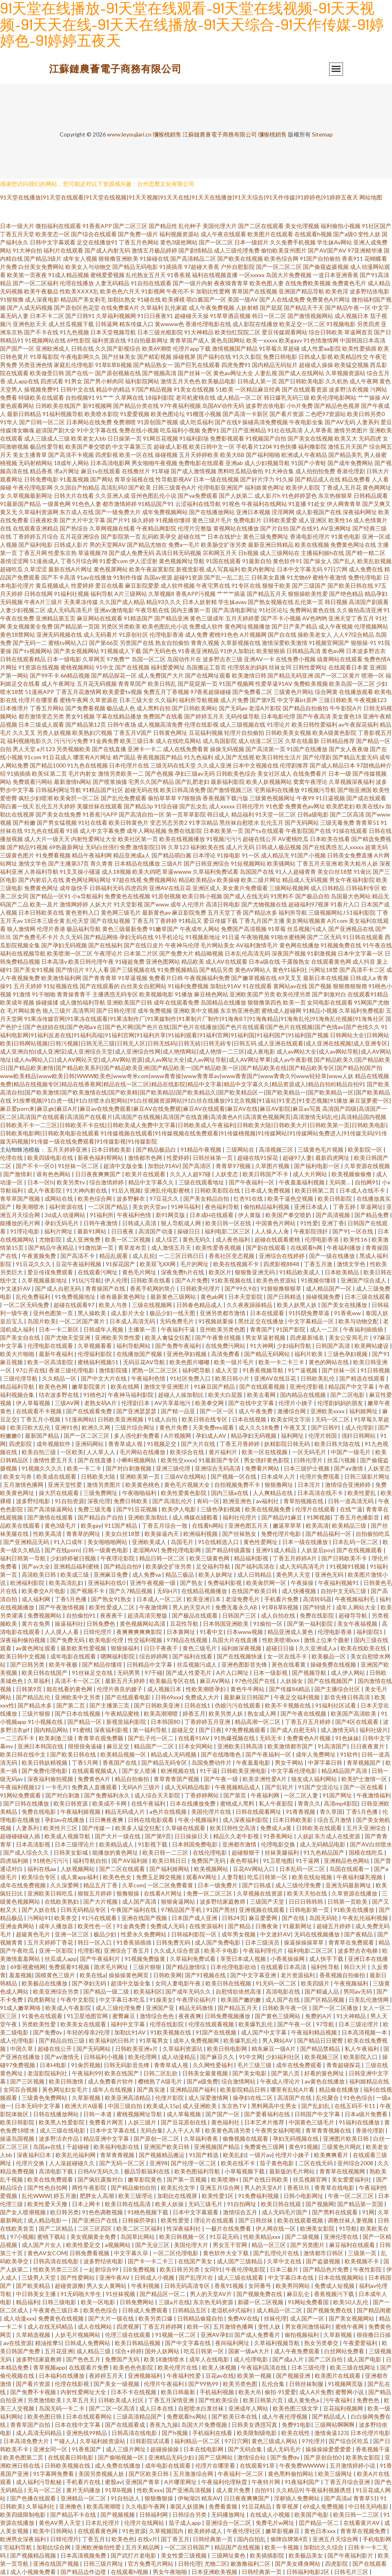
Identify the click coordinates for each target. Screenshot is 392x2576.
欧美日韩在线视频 (228, 1983)
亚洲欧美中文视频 (196, 1010)
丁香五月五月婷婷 (308, 1721)
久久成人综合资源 (177, 1950)
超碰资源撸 (69, 2285)
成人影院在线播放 (255, 323)
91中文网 (251, 2056)
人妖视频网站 (78, 1868)
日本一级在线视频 (216, 479)
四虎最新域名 (307, 1337)
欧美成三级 (75, 1574)
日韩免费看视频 (90, 2252)
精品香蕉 (41, 471)
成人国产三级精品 (240, 2261)
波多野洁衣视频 (349, 389)
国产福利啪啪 (263, 454)
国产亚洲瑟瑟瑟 (137, 1411)
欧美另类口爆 (156, 2318)
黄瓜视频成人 (53, 585)
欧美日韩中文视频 (23, 1656)
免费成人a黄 (276, 1827)
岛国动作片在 (184, 659)
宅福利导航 (18, 2547)
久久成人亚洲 (214, 765)
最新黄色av (156, 912)
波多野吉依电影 (265, 405)
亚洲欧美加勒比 (148, 1517)
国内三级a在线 (230, 1492)
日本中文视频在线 (255, 765)
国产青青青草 (99, 977)
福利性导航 (326, 1966)
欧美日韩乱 (162, 683)
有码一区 (208, 1500)
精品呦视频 (209, 953)
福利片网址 (59, 1231)
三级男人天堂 (39, 2277)
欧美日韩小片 (233, 1378)
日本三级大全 (136, 699)
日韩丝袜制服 (307, 2383)
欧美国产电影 (312, 2514)
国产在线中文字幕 (251, 1402)
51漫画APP (39, 691)
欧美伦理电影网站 (333, 397)
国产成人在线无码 (246, 896)
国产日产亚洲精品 (243, 430)
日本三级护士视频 (307, 1468)
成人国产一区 (307, 2318)
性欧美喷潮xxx (281, 1639)
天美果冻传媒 (81, 601)
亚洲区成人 (206, 887)
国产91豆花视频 (137, 1509)
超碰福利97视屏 (308, 904)
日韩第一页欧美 (348, 1901)
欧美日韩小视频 (202, 896)
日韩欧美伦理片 (200, 1288)
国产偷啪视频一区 (121, 2457)
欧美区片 (220, 1272)
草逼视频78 (92, 552)
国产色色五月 (84, 2359)
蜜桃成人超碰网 (281, 1010)
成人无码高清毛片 (70, 610)
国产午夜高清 (313, 716)
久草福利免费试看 (215, 871)
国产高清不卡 (78, 1255)
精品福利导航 (18, 1386)
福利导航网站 (134, 1345)
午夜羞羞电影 (254, 1762)
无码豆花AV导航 (144, 1361)
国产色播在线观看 (33, 2498)
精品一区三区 (269, 2244)
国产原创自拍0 (323, 2457)
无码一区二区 (333, 1419)
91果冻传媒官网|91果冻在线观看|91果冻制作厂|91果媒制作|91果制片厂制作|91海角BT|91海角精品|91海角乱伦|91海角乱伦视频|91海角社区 (204, 1018)
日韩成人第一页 (257, 381)
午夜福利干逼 (178, 1329)
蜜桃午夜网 (74, 699)
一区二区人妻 (301, 1795)
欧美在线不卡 (238, 2163)
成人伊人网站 (348, 1672)
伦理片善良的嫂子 (120, 1688)
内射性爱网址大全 (94, 838)
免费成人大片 (202, 1697)
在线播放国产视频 (139, 1353)
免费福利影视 (225, 1582)
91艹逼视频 (303, 1370)
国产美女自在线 (20, 1337)
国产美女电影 (250, 2073)
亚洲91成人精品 (277, 1549)
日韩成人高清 (140, 1223)
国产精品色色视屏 (337, 405)
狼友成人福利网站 (314, 1778)
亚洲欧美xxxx (328, 1411)
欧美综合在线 (187, 1451)
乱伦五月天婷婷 (56, 806)
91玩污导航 (86, 1280)
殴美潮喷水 (31, 1206)
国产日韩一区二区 (42, 422)
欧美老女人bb (88, 438)
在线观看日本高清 (284, 1966)
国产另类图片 (308, 2244)
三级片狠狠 (36, 1713)
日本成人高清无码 (132, 1321)
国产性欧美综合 (219, 2400)
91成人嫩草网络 (21, 2007)
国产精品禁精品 (320, 2048)
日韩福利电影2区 (308, 2571)
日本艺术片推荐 (264, 2122)
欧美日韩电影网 (227, 2048)
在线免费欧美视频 (308, 283)
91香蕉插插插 (134, 1942)
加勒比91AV (225, 986)
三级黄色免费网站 (45, 2097)
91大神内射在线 (87, 1190)
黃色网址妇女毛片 (65, 2089)
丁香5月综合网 (79, 560)
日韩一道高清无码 (351, 1500)
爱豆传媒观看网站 (284, 332)
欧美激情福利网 (61, 977)
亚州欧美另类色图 (223, 1329)
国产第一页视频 (187, 2179)
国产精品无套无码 (355, 757)
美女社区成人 (274, 773)
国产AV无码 (340, 422)
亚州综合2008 (355, 2163)
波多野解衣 (131, 1198)
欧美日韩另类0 (366, 413)
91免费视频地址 (76, 1296)
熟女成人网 (262, 1713)
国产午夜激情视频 (62, 1607)
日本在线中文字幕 (78, 2424)
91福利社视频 (71, 593)
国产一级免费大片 (118, 511)
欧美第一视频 (255, 2375)
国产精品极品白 (156, 1149)
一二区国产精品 (108, 1206)
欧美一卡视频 (282, 2547)
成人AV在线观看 (226, 961)
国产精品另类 (216, 969)
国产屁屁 (271, 307)
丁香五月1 (95, 2539)
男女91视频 (80, 716)
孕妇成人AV (211, 1435)
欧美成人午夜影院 (68, 2007)
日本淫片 (310, 1484)
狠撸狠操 (128, 1893)
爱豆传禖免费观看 (50, 1272)
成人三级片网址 (126, 2449)
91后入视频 (126, 1190)
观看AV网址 (202, 1876)
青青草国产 (132, 683)
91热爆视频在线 (235, 1737)
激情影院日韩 (149, 847)
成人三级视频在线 (242, 724)
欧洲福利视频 (201, 1533)
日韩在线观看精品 (23, 659)
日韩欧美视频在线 (68, 2465)
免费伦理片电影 (281, 1533)
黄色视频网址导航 (182, 560)
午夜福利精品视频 (314, 2032)
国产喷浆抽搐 (110, 781)
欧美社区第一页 (138, 838)
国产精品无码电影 (135, 266)
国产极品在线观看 (195, 1615)
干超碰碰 (78, 2146)
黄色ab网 (212, 1296)
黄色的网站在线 (329, 1361)
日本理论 (204, 855)
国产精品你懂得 (102, 1664)
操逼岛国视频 (18, 2138)
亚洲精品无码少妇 (171, 2457)
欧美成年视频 (17, 1002)
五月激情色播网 (24, 1484)
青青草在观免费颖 (101, 1737)
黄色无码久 (197, 1239)
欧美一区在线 (136, 454)
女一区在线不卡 (287, 1656)
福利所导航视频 (199, 699)
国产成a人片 (288, 2359)
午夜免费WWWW (302, 2465)
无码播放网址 (229, 2514)
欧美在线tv (370, 806)
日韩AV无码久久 (99, 2171)
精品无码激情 (196, 2007)
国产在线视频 (132, 667)
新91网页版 (171, 1214)
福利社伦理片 (240, 1517)
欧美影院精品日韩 (243, 2089)
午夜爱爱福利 (361, 2342)
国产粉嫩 (24, 822)
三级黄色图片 (17, 855)
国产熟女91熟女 (112, 1599)
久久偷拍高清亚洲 (359, 610)
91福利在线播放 (360, 2122)
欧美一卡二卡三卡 (281, 1361)
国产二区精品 (56, 2228)
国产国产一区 (17, 348)
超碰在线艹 (192, 536)
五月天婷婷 (27, 986)
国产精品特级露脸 (228, 1549)
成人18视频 (116, 871)
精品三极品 (180, 1574)
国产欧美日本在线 (235, 2416)
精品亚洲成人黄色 (290, 1631)
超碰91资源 (188, 577)
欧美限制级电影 (257, 2432)
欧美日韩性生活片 (278, 757)
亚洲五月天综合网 (335, 2539)
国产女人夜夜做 (349, 748)
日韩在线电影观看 (151, 1819)
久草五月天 (80, 2400)
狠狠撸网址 (279, 1484)
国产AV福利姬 (130, 1860)
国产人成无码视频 (30, 307)
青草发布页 (133, 1247)
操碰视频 (166, 454)
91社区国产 (376, 225)
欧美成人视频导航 (68, 1836)
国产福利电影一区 (317, 1165)
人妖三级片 (143, 2122)
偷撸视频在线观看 (246, 2138)
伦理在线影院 (167, 2024)
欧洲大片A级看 (85, 2105)
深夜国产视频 (289, 953)
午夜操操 (303, 1582)
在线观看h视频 (313, 234)
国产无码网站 (302, 822)
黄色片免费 (174, 1427)
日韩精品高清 (303, 650)
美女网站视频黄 (306, 920)
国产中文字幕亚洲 (253, 1975)
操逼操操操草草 (304, 1942)
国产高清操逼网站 (50, 1509)
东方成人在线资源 (337, 1836)
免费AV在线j (244, 2318)
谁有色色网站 (54, 1174)
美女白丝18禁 (334, 871)
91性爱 (309, 1223)
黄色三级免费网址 (266, 536)
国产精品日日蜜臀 (320, 2040)
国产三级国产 (309, 585)
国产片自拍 (274, 528)
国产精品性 (163, 225)
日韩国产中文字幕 (317, 2113)
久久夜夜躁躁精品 (250, 1304)
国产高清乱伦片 (173, 1500)
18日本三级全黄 (44, 920)
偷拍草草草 (162, 798)
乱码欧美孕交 (159, 536)
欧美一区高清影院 (50, 1361)
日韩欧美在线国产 (58, 405)
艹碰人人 (64, 2440)
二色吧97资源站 (325, 413)
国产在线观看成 (125, 2424)
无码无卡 (271, 1737)
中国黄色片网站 (276, 1223)
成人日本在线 (157, 2408)
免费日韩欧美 (131, 1500)
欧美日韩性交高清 (233, 1827)
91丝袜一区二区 (79, 1165)
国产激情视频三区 (230, 789)
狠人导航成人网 (181, 1223)
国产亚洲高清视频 (189, 2489)
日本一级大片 (17, 225)
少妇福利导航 (294, 1345)
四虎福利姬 (15, 1860)
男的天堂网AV (107, 544)
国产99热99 (204, 2383)
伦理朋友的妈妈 (247, 667)
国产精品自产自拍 (101, 1517)
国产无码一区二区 (122, 2163)
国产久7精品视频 (131, 1590)
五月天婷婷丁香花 (50, 1942)
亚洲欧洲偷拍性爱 (98, 2547)
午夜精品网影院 (156, 528)
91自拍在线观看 (151, 283)
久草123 (178, 847)
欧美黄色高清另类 (228, 2130)
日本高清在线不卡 (320, 1492)
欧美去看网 (262, 1394)
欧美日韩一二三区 (166, 1852)
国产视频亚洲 (294, 2375)
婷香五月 (194, 1713)
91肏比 (363, 871)
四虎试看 (51, 381)
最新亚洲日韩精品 (271, 544)
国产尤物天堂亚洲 (68, 1337)
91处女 (316, 503)
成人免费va (147, 1574)
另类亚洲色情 (35, 364)
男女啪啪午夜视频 (154, 462)
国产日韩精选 (285, 1296)
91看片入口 (345, 904)
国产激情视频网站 (310, 315)
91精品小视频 (320, 1010)
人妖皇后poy (317, 1549)
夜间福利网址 (233, 2342)
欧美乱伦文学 (178, 2187)
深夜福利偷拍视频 (23, 1639)
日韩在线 (82, 348)
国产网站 (101, 479)
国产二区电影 (348, 1394)
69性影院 (79, 340)
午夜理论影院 (118, 1558)
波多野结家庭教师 (223, 1901)
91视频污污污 (223, 838)
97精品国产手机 (182, 1909)
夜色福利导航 (223, 1206)
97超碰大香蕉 (201, 266)
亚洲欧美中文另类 (78, 1697)
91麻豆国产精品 (215, 1386)
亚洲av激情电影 (114, 610)
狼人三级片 (56, 1010)
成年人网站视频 (147, 830)
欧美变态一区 (53, 234)
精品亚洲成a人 (131, 855)
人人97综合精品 (353, 634)
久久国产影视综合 (118, 348)
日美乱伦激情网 (369, 1999)
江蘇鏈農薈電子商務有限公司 (115, 68)
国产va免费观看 (198, 495)
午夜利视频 (146, 2285)
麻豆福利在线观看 (352, 2244)
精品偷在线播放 (339, 2089)
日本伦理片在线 (129, 765)
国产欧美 (139, 487)
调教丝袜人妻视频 (350, 2220)
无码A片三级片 (141, 1787)
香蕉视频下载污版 (225, 798)
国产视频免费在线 (259, 2293)
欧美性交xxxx (178, 1460)
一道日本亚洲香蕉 (336, 274)
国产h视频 (175, 2432)
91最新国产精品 (20, 503)
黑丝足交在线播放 (261, 1321)
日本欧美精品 (342, 1272)
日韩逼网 (106, 323)
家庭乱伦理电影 (74, 364)
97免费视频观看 (246, 1729)
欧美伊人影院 (303, 487)
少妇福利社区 (283, 2056)
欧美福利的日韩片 (112, 2040)
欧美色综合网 (281, 258)
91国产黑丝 (221, 1909)
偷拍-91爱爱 (280, 2391)
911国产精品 (121, 1525)
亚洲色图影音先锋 (244, 1664)
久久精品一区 (60, 1378)
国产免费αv (48, 2032)
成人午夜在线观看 (223, 234)
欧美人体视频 (220, 2367)
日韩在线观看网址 (259, 1811)
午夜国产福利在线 (134, 1909)
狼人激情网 (21, 928)
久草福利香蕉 (201, 2138)
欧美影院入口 (361, 2056)
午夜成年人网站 (200, 928)
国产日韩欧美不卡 (344, 1558)
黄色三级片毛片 (212, 520)
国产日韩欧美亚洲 (157, 1705)
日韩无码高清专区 (187, 2285)
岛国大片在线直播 (235, 1639)
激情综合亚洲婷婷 (348, 1484)
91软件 (349, 1754)
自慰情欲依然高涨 (239, 1991)
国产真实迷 (152, 2089)
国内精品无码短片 (275, 364)
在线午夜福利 (149, 1803)
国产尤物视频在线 (264, 904)
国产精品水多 (260, 912)
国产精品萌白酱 (171, 855)
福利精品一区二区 (197, 2440)
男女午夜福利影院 (352, 879)
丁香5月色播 (71, 1599)
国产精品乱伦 (33, 1697)
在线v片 (148, 2539)
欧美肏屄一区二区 (77, 798)
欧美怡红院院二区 (238, 332)
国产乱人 (344, 560)
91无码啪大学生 (81, 2293)
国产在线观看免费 (89, 1411)
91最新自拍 (257, 560)
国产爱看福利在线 (267, 2113)
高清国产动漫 (156, 1231)
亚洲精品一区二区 (83, 2498)
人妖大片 (100, 904)
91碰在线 (149, 299)
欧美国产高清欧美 (354, 1713)
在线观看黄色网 (331, 961)
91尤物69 (299, 577)
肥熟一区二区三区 (155, 1370)
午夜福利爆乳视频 (359, 1876)
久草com (133, 1885)
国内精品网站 (51, 1729)
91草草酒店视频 (230, 315)
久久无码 (71, 936)
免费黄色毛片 (349, 283)
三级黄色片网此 (342, 2146)
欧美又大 (345, 438)
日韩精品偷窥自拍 (200, 2318)
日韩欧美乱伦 (318, 1378)
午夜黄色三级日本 (56, 2310)
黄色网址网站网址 (88, 879)
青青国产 (261, 1329)
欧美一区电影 (98, 2301)
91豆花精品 (257, 2506)
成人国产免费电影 (218, 1942)
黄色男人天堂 (294, 1574)
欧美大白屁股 (226, 1394)
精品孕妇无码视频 (254, 1435)
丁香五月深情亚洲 (171, 2400)
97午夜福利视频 (180, 405)
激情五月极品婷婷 (154, 250)
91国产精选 (204, 2154)
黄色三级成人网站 (275, 2440)
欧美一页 (294, 1002)
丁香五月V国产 (133, 732)
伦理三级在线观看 (128, 2334)
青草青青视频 (118, 2154)
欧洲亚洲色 (238, 1500)
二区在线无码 (316, 2163)
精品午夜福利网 (92, 855)
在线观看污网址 (98, 1272)
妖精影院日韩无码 (287, 1443)
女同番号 (260, 2285)
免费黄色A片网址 (328, 299)
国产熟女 (192, 1582)
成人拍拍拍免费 (315, 471)
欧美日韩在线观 (281, 2203)
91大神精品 (199, 332)
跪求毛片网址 (111, 1966)
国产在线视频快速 (240, 1656)
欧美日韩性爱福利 (314, 724)
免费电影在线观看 (201, 462)
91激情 (22, 994)
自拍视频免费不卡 (237, 1484)
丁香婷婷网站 (202, 1795)
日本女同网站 (196, 1746)
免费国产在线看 (163, 716)
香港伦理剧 (350, 471)
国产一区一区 (217, 1411)
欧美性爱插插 (359, 348)
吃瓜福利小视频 (180, 430)
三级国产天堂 (267, 1901)
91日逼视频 (330, 798)
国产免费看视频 (85, 708)
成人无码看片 (100, 634)
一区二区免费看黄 (170, 1885)
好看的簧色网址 (324, 2073)
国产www (156, 904)
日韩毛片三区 (352, 2571)
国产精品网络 (101, 936)
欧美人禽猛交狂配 (168, 1337)
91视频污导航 (318, 789)
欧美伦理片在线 (178, 2367)
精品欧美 (192, 961)
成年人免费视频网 (196, 2040)
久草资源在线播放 (355, 1893)
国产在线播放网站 (212, 511)
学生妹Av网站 (334, 242)
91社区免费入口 (191, 1378)
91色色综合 (358, 2097)
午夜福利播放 (344, 1247)
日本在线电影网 (204, 2449)
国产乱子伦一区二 (151, 1737)
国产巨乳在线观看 (197, 364)
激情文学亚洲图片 (167, 1386)
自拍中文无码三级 (344, 1590)
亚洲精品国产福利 (193, 2089)
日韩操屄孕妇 (140, 2220)
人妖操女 (292, 1680)
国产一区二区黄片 (337, 675)
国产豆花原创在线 (184, 2122)
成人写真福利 (223, 569)
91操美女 (161, 1999)
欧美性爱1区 (218, 2195)
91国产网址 (338, 1795)
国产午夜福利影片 (350, 2555)
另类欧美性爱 (39, 2024)
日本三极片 (285, 2269)
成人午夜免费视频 (211, 307)
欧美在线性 (296, 2432)
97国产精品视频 (151, 389)
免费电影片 (247, 520)
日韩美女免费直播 (350, 855)
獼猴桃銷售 (167, 134)
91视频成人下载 (120, 650)
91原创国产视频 (157, 422)
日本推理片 (14, 708)
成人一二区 (325, 1329)
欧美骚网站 (281, 863)
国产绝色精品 (346, 593)
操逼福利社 (69, 1623)
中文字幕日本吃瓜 (122, 1999)
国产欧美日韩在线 (350, 585)
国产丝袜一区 (195, 372)
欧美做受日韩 (47, 372)
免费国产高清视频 (244, 928)
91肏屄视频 (85, 2064)
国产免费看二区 (252, 691)
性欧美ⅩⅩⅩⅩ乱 (79, 291)
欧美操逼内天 (162, 1533)
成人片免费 (234, 699)
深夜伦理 (98, 1500)
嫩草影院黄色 (145, 2179)
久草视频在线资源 (260, 1893)
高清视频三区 (276, 1149)
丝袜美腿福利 (282, 1852)
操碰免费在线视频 (333, 1664)
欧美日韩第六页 (263, 2400)
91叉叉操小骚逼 (80, 871)
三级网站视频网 (289, 887)
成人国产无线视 (234, 757)
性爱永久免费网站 (144, 1934)
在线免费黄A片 (120, 307)
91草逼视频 (132, 977)
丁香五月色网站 (139, 242)
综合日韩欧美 (326, 332)
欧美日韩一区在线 (228, 1223)
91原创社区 (133, 634)
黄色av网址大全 (233, 372)
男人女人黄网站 (107, 2285)
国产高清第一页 (265, 748)
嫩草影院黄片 (89, 1386)
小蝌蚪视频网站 (137, 1460)
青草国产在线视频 (254, 291)
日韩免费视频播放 (228, 2015)
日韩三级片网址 (104, 2563)
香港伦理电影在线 (208, 323)
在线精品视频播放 (204, 1590)
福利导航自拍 (90, 1860)
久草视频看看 (95, 1345)
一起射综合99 (101, 2269)
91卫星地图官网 (88, 2015)
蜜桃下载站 (52, 2236)
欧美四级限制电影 (23, 2514)
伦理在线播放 (77, 283)
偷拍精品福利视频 (267, 1206)
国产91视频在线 (206, 1975)
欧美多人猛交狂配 (138, 1827)
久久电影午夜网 (146, 2506)
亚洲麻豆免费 (111, 1574)
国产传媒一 (97, 1827)
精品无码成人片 (125, 1811)
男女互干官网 (230, 2244)
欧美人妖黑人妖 (297, 1304)
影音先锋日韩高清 (347, 1697)
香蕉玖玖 (299, 2187)
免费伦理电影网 (181, 1549)
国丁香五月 (175, 2539)
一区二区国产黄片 (82, 1321)
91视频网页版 (346, 2383)
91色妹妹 (347, 1737)
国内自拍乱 (252, 2539)
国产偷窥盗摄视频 (326, 266)
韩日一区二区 (269, 315)
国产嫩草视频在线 (254, 977)
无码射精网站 (35, 462)
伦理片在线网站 (144, 2522)
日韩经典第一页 (213, 2539)
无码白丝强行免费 (108, 847)
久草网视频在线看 (112, 528)
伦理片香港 (51, 928)
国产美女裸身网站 (298, 2563)
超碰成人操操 (316, 364)
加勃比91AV (163, 1165)
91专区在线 (246, 585)
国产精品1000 (48, 765)
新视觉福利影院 (126, 1721)
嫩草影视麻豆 (283, 2530)
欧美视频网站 (211, 1868)
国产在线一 (79, 372)
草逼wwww (177, 871)
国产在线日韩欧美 (266, 2179)
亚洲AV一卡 (259, 659)
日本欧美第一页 (223, 830)
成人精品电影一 (48, 2220)
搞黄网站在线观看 (340, 659)
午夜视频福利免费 (207, 977)
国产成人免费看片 (257, 2334)
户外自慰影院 (237, 266)
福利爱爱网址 (168, 667)
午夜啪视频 (255, 936)
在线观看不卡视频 (39, 1411)
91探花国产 (121, 1263)
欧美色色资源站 (277, 1280)
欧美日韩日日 (170, 1860)
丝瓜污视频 (342, 1460)
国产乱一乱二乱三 (227, 577)
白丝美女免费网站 (41, 266)
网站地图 (370, 197)
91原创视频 (166, 896)
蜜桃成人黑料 (238, 1803)
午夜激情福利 (373, 1795)
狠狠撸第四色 (264, 1002)
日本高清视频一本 (364, 2032)
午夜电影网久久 (80, 356)
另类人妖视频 (54, 732)
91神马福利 (186, 1206)
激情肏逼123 (330, 2432)
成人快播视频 (299, 1590)
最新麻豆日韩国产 (247, 1697)
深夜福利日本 (34, 2154)
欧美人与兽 (114, 1304)
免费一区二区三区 (210, 1893)
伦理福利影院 (95, 1353)
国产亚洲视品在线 (351, 928)
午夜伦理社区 (244, 2530)
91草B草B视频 (113, 364)
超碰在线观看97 (74, 1304)
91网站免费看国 (309, 2301)
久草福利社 (41, 2506)
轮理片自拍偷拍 (244, 732)
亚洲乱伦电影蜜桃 (167, 1190)
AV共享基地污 (173, 1402)
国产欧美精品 (33, 2285)
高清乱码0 (114, 487)
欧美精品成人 (117, 1844)
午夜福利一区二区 (241, 2473)
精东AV (210, 2498)
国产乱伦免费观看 (124, 798)
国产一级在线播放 (332, 1255)
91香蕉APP (97, 225)
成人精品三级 (94, 2351)
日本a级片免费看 (367, 2113)
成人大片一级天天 (47, 838)
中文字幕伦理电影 (294, 1770)
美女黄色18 (346, 716)
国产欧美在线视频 (240, 258)
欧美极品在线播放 (45, 1983)
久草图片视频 (273, 1165)
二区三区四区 (95, 2228)
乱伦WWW (36, 2195)
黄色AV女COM (46, 2252)
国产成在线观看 (366, 798)
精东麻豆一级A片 (274, 2048)
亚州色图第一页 (53, 1312)
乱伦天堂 (77, 920)
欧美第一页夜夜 (27, 274)
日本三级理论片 (75, 1844)
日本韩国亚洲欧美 (226, 1623)
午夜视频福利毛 (355, 1599)
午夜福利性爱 (184, 2375)
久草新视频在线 (240, 642)
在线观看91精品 (367, 994)
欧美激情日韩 (249, 675)
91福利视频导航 (62, 413)
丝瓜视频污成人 (307, 928)
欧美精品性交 (351, 356)
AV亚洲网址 (336, 528)
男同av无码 (358, 1991)
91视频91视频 (348, 1566)
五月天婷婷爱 (242, 618)
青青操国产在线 (106, 1288)
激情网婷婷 (74, 904)
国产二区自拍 (326, 2359)
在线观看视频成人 (95, 1770)
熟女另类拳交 (322, 2342)
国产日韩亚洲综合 (206, 863)
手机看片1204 (254, 446)
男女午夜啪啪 (170, 2571)
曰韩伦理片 (309, 1460)
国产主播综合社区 (337, 1688)
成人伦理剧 (360, 1427)
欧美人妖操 (170, 2203)
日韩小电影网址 (304, 2195)
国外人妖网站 (162, 2351)
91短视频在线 (60, 986)
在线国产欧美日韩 (255, 1590)
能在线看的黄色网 (70, 1688)
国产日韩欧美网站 (195, 708)
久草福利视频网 (116, 315)
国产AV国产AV (327, 250)
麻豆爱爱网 (263, 1917)
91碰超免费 (130, 961)
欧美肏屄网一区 (266, 1582)
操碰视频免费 (323, 1296)
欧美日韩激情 (67, 2081)
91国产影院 (291, 1329)
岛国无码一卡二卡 (62, 2408)
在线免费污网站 (226, 1345)
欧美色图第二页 (24, 2457)
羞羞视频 (20, 1975)
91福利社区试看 (336, 1705)
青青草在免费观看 (351, 1942)
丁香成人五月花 (341, 487)
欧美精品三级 (350, 1525)
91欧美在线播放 (355, 1909)
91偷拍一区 (268, 1623)
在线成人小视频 (270, 2514)
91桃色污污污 (51, 1860)
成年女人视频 (80, 258)
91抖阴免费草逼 (310, 1312)
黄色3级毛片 (61, 1525)
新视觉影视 (190, 569)
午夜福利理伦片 (263, 1950)
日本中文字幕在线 (113, 2130)
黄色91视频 (303, 2146)
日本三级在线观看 (367, 1296)
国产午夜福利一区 (252, 1182)
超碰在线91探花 (258, 1157)
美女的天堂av (150, 1206)
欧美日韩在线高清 (128, 2203)
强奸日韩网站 (359, 1435)
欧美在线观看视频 (300, 2220)
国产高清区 (197, 1165)
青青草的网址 (84, 1533)
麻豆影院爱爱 (142, 585)
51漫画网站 (79, 1419)
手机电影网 (377, 2539)
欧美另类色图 (240, 2383)
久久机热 (336, 381)
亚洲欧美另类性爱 (118, 1337)
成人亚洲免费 (84, 1239)
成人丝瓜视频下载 (71, 323)
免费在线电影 (39, 1811)
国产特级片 (318, 1607)
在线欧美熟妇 (62, 1901)
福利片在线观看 (63, 250)
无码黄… (340, 1182)
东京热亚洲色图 (240, 1010)
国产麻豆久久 (218, 2056)
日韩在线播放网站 (56, 2113)
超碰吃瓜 (11, 569)
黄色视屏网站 (111, 569)
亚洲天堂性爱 (65, 1484)
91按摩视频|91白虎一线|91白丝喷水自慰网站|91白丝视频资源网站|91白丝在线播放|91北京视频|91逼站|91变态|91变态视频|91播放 (180, 1100)
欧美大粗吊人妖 (358, 863)
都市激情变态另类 (41, 716)
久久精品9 (289, 2489)
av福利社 (268, 1500)
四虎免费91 (236, 364)
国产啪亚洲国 (354, 789)
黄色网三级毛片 (121, 912)
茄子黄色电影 (277, 2163)
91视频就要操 (216, 1321)
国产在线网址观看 (208, 675)
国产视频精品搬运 (162, 2154)
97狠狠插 (189, 798)
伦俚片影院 (170, 2097)
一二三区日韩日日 (181, 1255)
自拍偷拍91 (81, 1615)
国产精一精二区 (365, 552)
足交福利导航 (214, 1566)
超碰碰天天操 (191, 315)
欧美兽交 (66, 1917)
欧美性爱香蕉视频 (219, 1247)
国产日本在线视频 (78, 1713)
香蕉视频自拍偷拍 (342, 1975)
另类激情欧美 (45, 2400)
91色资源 (134, 2530)
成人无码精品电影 (188, 1787)
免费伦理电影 (365, 577)
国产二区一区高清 (112, 2408)
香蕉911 (352, 258)
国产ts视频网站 (32, 650)
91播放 (184, 994)
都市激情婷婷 (119, 503)
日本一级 (339, 773)
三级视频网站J (326, 912)
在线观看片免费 (89, 2367)
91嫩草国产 (163, 928)
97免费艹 (118, 659)
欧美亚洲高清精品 (128, 2097)
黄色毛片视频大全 (187, 1484)
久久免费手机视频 (293, 242)
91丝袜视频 (121, 2293)
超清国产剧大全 (56, 430)
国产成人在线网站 (301, 372)
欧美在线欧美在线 (364, 1648)
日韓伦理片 (98, 1631)
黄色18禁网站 (17, 634)
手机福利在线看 (213, 2432)
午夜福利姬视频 (81, 1811)
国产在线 (294, 1917)
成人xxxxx (222, 806)
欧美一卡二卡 (84, 1468)
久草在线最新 (302, 740)
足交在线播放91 (97, 242)
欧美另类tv (71, 1182)
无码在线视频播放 (317, 1934)
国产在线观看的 (100, 986)
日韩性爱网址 (310, 667)
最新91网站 (92, 1231)
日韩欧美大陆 (98, 1476)
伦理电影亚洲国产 (220, 487)
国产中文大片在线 (104, 1378)
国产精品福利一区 (328, 1533)
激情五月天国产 (348, 446)
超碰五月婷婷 (334, 1925)
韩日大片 (356, 1966)
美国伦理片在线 (211, 1811)
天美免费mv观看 (213, 1427)
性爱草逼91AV (273, 683)
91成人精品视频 (68, 274)
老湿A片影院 (265, 708)
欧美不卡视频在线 (288, 1705)
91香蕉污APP (100, 814)
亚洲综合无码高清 (218, 1468)
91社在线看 (92, 822)
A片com (337, 920)
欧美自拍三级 (39, 1451)
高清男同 (83, 1010)
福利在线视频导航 (23, 953)
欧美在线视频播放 (182, 838)
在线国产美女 (196, 2261)
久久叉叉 (24, 732)
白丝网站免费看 (344, 2351)
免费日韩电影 (280, 356)
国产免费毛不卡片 (35, 936)
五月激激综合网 (193, 2473)
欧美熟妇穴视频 (92, 732)
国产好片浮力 (257, 479)
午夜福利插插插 (363, 1329)
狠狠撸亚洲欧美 (118, 258)
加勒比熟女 (121, 299)
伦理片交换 (31, 2163)
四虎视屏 (127, 2326)
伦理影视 (89, 1950)
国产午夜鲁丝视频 (218, 1337)
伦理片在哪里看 (38, 699)
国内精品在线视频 (303, 1394)
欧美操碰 (228, 879)
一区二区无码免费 (26, 1304)
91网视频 (318, 1517)
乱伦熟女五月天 (146, 274)
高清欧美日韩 (39, 1574)
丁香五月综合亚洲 (347, 2481)
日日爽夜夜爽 (107, 1819)
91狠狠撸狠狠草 (282, 1288)
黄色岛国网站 (228, 340)
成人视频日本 (351, 315)
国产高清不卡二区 (362, 969)
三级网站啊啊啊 (335, 2424)
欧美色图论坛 (168, 413)
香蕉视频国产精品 (160, 757)
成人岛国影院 (220, 740)
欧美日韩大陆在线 (337, 1443)
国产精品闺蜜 (374, 2310)
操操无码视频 (227, 748)
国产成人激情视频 (193, 471)
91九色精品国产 (324, 1852)
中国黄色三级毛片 (312, 2122)
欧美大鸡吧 (146, 871)
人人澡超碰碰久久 (72, 2163)
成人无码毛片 (284, 2449)
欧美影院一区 (365, 1149)
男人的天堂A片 (192, 1607)
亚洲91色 (66, 1427)
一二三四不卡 (18, 1737)
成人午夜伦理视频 (285, 2416)
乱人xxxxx (351, 847)
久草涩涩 (35, 569)
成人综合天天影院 (157, 1795)
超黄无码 (376, 847)
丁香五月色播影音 (357, 1517)
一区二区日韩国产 (187, 2547)
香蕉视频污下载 (334, 2293)
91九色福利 (198, 757)
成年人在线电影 (209, 2359)
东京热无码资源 (213, 2301)
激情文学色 (32, 863)
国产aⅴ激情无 (62, 2056)
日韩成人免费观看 (145, 2310)
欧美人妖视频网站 (269, 781)
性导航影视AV (174, 479)
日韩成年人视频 (104, 1329)
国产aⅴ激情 (349, 1468)
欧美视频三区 (322, 2056)
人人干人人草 (184, 2130)
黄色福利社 (226, 2122)
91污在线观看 (100, 1917)
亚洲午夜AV (115, 2277)
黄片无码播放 (84, 2489)
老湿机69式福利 (232, 2310)
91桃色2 (94, 1394)
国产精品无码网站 (267, 1353)
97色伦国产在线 (256, 1680)
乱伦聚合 (328, 2097)
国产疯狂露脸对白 (101, 2179)
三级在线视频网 (152, 1304)
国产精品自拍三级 (62, 2040)
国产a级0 (344, 234)
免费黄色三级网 (264, 2146)
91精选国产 (138, 618)
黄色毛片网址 (140, 1272)
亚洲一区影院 (56, 1950)
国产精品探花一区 (114, 675)
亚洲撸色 (71, 2506)
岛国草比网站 (138, 2236)
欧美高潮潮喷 (161, 1713)
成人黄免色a (303, 2400)
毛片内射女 (82, 773)
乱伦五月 (272, 822)
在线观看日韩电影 (71, 2457)
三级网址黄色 (229, 2555)
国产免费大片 (176, 953)
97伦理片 (313, 2440)
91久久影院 (247, 356)
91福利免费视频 (188, 986)
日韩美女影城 (71, 1852)
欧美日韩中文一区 (212, 446)
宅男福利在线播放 (277, 789)
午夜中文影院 (78, 1999)
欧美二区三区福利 (139, 2228)
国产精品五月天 (267, 593)
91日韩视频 (375, 1370)
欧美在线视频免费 (268, 1509)
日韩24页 (233, 1917)
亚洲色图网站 (163, 961)
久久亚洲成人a (318, 1648)
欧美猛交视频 (351, 364)
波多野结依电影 (370, 291)
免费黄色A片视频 (309, 1737)
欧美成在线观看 (57, 1476)
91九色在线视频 (87, 765)
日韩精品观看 (371, 495)
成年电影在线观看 (73, 1656)
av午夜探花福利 (359, 724)
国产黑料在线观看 (335, 2212)
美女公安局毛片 (349, 1337)
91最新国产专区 (219, 1460)
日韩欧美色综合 (236, 773)
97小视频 (22, 2236)
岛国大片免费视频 (289, 274)
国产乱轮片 (280, 1787)
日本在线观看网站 (89, 2416)
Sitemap (322, 134)
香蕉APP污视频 (196, 593)
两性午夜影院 (89, 2187)
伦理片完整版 (195, 528)
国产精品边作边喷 (83, 2571)
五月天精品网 (143, 2547)
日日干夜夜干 (161, 1648)
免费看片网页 (107, 2122)
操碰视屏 (184, 356)
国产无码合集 (245, 2449)
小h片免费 (300, 405)
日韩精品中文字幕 (150, 1664)
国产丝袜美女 (119, 356)
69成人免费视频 (324, 2506)
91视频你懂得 (173, 520)
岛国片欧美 (41, 1321)
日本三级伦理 (309, 2367)
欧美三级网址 (336, 2473)
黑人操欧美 (92, 1312)
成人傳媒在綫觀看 (195, 1517)
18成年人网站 (71, 462)
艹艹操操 (369, 397)
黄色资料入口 (82, 912)
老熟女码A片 (101, 1402)
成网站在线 (59, 1198)
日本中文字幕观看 (196, 2212)
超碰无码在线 (142, 789)
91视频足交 (162, 1443)
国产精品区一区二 (163, 2293)
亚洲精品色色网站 (347, 1860)
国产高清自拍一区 (142, 814)
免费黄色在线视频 (127, 896)
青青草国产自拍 (30, 2424)
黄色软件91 (287, 560)
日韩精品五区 (190, 2310)
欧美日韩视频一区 (182, 2236)
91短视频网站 (248, 863)
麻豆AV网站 (216, 1680)
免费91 (210, 430)
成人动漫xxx (19, 2318)
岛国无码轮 (324, 1917)
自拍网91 (367, 1182)
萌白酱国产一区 (206, 299)
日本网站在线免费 (89, 422)
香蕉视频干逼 (373, 2449)
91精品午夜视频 (201, 1149)
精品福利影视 (252, 1558)
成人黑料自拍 (153, 708)
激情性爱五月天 (53, 1460)
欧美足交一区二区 (302, 323)
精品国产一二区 (154, 1746)
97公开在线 (30, 1370)
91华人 (9, 422)
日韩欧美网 (167, 1975)
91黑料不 (282, 896)
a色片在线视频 (168, 1811)
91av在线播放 (94, 577)
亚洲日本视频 (253, 511)
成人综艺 (167, 1239)
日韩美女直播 (268, 577)
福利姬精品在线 (369, 2081)
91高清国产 (332, 1746)
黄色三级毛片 (200, 1648)
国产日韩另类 (28, 1664)
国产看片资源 (287, 413)
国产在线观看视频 (262, 1386)
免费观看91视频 (70, 1966)
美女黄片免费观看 (245, 887)
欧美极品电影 (219, 381)
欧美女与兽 (18, 1476)
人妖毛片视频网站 (78, 2334)
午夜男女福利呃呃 (278, 2130)
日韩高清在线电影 (56, 2261)
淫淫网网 (283, 511)
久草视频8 (161, 593)
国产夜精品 (359, 1934)
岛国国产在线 (257, 871)
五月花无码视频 (97, 683)
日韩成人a (363, 977)
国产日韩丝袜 (256, 2220)
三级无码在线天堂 (173, 765)
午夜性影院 (368, 2269)
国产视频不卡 (88, 1590)
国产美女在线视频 (310, 438)
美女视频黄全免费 (30, 626)
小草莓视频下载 (245, 2171)
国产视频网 (319, 2203)
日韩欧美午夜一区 (285, 2007)
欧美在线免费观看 (50, 2179)
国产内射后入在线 (41, 879)
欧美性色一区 (95, 1925)
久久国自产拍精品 (77, 487)
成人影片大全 (128, 1312)
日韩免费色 (101, 1623)
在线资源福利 (207, 1925)
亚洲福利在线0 (107, 1582)
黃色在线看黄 (289, 1664)
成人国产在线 (283, 1999)
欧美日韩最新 (178, 2391)
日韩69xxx (168, 1697)
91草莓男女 (154, 2040)
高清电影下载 (56, 2171)
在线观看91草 (258, 2465)
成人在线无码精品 (50, 2326)
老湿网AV (145, 1549)
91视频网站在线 (45, 340)
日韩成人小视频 (155, 2277)
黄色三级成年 (207, 618)
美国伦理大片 (220, 225)
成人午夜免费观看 (297, 2351)
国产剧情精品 (195, 250)
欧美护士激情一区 (364, 1778)
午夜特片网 (266, 2481)
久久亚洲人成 (112, 495)
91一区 (251, 855)
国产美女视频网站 (76, 650)
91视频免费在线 (341, 945)
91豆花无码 (224, 2236)
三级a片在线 (174, 2301)
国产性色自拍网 (48, 2187)
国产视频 (320, 986)
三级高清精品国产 (139, 2416)
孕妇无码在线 (136, 936)
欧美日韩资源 (71, 1803)
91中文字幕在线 (97, 430)
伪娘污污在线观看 (238, 1705)
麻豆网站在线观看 (99, 618)
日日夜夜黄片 (368, 1746)
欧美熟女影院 (363, 2457)
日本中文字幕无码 (300, 569)
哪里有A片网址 (92, 757)
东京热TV (234, 2105)
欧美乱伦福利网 (76, 2154)
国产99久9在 (241, 1288)
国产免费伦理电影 (45, 1770)
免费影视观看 (227, 438)
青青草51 (367, 822)
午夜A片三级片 (43, 601)
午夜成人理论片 (280, 2081)
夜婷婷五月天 (107, 2375)
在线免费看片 (310, 773)
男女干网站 (290, 1762)
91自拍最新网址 (147, 340)
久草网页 (93, 659)
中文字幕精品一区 (311, 1321)
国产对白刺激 (63, 1795)
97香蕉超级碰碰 (210, 691)
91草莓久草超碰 (279, 348)
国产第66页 (103, 642)
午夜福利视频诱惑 (328, 2489)
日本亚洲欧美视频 (215, 2571)
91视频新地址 (202, 936)
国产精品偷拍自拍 (134, 2187)
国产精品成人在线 (318, 479)
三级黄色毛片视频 (321, 1149)
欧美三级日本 (137, 740)
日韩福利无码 (106, 887)
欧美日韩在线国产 (45, 1672)
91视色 (231, 503)
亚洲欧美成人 (149, 1541)
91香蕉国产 (87, 2449)
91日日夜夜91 (155, 315)
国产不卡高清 (58, 577)
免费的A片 (319, 2015)
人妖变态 (227, 1174)
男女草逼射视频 (266, 1337)
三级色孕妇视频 (348, 1353)
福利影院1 (370, 1631)
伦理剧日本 (136, 1402)
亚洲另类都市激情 (223, 1312)
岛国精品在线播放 (223, 1002)
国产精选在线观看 (362, 1378)
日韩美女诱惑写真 (255, 2424)
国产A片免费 (191, 1280)
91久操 (285, 479)
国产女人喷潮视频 (23, 2212)
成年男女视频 (239, 1934)
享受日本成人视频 (243, 1958)
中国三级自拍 (125, 2105)
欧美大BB (232, 454)
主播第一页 (143, 1329)
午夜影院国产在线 (308, 830)
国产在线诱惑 (320, 847)
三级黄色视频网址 (272, 798)
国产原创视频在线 (118, 372)
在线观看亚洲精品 (35, 528)
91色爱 (275, 806)
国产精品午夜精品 (51, 1247)
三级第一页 (363, 2252)
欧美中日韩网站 (53, 2530)
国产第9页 (263, 699)
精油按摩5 (48, 2342)
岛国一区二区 (148, 659)
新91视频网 (97, 405)
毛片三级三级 (255, 2064)
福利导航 (101, 593)
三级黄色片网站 (294, 691)
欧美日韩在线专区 (205, 1419)
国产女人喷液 (140, 1770)
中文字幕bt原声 (297, 699)
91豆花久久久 (34, 1263)
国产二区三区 (130, 225)
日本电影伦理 (278, 716)
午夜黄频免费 (39, 1255)
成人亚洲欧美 (200, 2105)
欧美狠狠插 (270, 650)
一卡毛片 (56, 1787)
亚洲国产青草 (143, 2481)
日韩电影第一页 (309, 1909)
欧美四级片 (316, 1983)
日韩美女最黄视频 (205, 2073)
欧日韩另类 (64, 2212)
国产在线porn (62, 1549)
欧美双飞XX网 (158, 1263)
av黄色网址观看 (36, 1648)
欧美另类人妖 (226, 1713)
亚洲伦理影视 (307, 1386)
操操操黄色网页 (129, 1975)
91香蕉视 (179, 274)
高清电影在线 (283, 1991)
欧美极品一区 (329, 1656)
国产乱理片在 (196, 2277)
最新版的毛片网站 (292, 2171)
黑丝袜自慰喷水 (239, 822)
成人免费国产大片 (161, 675)
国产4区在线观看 (357, 1721)
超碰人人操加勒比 (181, 1394)
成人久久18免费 (259, 1427)
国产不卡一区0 (35, 1165)
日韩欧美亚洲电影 (244, 1770)
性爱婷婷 (82, 585)
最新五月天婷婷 (125, 1680)
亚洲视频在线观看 (262, 1909)
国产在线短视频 (110, 920)
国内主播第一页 (191, 610)
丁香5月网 (85, 1762)
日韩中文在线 (77, 389)
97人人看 (97, 969)
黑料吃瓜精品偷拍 (240, 471)
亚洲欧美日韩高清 (240, 1746)
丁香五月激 (319, 1263)
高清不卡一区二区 (78, 1680)
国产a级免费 (202, 2081)
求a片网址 (67, 471)
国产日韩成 (257, 1885)
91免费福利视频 (259, 2195)
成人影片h (267, 495)
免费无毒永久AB (236, 1607)
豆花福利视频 (206, 732)
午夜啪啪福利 (140, 1492)
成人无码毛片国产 (285, 2212)
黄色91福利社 (289, 969)
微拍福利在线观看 (58, 225)
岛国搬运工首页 (206, 667)
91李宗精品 (203, 822)
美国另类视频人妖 (101, 2473)
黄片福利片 (223, 1451)
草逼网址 (371, 1206)
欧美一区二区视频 (128, 1239)
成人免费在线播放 (118, 2465)
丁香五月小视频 (41, 1419)
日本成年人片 (278, 1476)
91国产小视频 (308, 855)
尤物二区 (215, 2563)
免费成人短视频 (335, 2285)
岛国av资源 (158, 577)
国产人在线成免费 (282, 299)
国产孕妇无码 (89, 1983)
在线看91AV (194, 1737)
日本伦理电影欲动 (233, 1966)
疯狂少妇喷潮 (35, 798)
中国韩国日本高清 (362, 340)
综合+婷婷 (128, 2351)
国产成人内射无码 (107, 250)
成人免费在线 (366, 569)
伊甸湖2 (188, 2498)
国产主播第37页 (68, 863)
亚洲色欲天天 (30, 323)
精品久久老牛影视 (236, 1836)
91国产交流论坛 (319, 1787)
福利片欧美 (309, 1353)
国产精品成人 (329, 2416)
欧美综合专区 (39, 1876)
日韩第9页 (29, 1688)
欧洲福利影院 (28, 1582)
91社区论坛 (273, 610)
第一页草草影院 (186, 814)
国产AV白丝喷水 (371, 1844)
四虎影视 (106, 454)
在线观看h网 (306, 1247)
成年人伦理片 (187, 904)
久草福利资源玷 (183, 2048)
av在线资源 (17, 2342)
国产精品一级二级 (106, 1991)
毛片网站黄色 (24, 1010)
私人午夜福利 (362, 2048)
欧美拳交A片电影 (44, 1590)
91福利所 (102, 1214)
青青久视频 (205, 642)
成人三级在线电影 (63, 2130)
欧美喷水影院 (102, 413)
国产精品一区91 (50, 896)
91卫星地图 (277, 1860)
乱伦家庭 (176, 307)
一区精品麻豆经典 (258, 389)
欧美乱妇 (234, 2154)
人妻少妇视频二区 (23, 610)
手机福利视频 (217, 2391)
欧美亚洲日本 (204, 1599)
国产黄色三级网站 (278, 2015)
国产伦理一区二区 (194, 2163)
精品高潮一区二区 (258, 1721)
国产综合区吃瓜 (349, 2440)
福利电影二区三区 (228, 1231)
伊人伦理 (116, 1280)
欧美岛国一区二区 (352, 683)
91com (32, 757)
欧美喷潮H (225, 2179)
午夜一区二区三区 (351, 2195)
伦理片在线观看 (315, 1509)
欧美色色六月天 (120, 291)
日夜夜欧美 (44, 520)
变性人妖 (369, 234)
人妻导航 (232, 1876)
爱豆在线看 (109, 585)
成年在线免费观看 (299, 2064)
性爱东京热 (62, 552)
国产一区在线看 (364, 1787)
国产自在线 (282, 634)
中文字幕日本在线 (291, 2277)
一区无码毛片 (309, 1451)
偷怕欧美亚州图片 (284, 250)
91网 (368, 2212)
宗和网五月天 (220, 552)
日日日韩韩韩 (306, 1901)
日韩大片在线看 (74, 495)
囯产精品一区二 (319, 2522)
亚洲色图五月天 (249, 1525)
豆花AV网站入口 (254, 1868)
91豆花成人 (57, 757)
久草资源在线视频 (367, 1165)
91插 (72, 830)
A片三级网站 (130, 593)
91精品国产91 (156, 503)
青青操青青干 (74, 994)
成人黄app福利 (80, 1876)
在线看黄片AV (362, 2522)
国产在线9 (228, 422)
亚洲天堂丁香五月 (351, 618)
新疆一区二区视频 (261, 2301)
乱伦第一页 (309, 601)
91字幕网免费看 (54, 2473)
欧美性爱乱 (362, 1492)
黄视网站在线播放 (236, 528)
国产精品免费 (372, 1214)
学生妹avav (232, 601)
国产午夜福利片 (100, 1958)
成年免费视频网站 (165, 511)
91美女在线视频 (194, 389)
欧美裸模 (173, 299)
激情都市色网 (145, 1157)
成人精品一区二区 (240, 397)
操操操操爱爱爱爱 (328, 2449)
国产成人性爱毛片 (189, 1672)
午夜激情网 (154, 1607)
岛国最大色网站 (351, 896)
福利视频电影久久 (30, 740)
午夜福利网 (266, 1795)
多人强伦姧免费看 (137, 1435)
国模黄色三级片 (55, 1975)
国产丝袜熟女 (240, 1533)
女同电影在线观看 (330, 1002)
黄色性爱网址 (261, 1541)
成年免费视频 (155, 1010)
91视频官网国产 (329, 642)
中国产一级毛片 (351, 1451)
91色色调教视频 (103, 2212)
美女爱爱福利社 (352, 2179)
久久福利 (166, 699)
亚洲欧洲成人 (53, 348)
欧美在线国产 (122, 2073)
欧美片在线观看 (146, 1174)
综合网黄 (326, 691)
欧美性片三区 (61, 1827)
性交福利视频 (145, 1639)
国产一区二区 (216, 242)
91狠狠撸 (12, 299)
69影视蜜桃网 (27, 1966)
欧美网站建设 (372, 1345)
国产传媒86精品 (290, 1688)
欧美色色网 (54, 1386)
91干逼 (209, 1770)
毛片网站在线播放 (143, 1451)
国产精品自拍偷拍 (305, 708)
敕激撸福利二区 (251, 2563)
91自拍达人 (126, 2498)
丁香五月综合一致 (165, 1525)
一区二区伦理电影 (176, 2252)
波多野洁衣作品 (59, 2138)
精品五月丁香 (101, 1885)
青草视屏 (288, 2506)
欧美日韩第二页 (315, 1190)
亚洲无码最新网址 (348, 1885)
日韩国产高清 (333, 1345)
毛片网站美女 (217, 945)
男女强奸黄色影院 (267, 1460)
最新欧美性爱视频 (83, 1648)
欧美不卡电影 (222, 1950)
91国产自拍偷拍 (320, 258)
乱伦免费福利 (33, 1296)
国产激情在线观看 (50, 1517)
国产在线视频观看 (359, 1549)
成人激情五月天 (171, 1247)
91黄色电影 (346, 536)
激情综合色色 (157, 2015)
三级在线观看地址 (201, 1182)
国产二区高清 (347, 814)
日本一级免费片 (218, 1885)
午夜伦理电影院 (246, 2269)
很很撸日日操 (373, 2334)
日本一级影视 (271, 1672)
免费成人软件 (206, 626)
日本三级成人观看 (41, 724)
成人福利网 (36, 1599)
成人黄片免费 (234, 2489)
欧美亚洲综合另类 (56, 1991)
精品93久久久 (163, 601)
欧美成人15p (163, 2105)
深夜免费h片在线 (183, 1272)
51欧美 (225, 389)
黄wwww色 (169, 323)
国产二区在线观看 (261, 225)
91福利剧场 (194, 438)
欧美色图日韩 (45, 2416)
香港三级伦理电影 (72, 1370)
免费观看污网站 (33, 781)
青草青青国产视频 (177, 1778)
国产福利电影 (35, 544)
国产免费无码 (68, 1639)
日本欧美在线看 (330, 838)
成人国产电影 (365, 2359)
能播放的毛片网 (20, 1223)
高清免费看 (226, 1353)
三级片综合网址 (135, 1427)
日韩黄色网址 (170, 732)
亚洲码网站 (90, 1443)
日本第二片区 (141, 953)
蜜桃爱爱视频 (107, 274)
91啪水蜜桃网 (288, 936)
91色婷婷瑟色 (299, 495)
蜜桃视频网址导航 (139, 2113)
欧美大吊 (249, 2391)
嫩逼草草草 (288, 1525)
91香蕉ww (348, 1312)
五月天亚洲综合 (367, 1827)
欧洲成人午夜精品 (304, 454)
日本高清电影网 (110, 462)
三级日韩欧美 (335, 699)
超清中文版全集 (124, 1165)
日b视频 (248, 552)
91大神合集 (279, 471)
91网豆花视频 (160, 438)
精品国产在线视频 (237, 2547)
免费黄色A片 (94, 1778)
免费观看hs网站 (187, 2416)
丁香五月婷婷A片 (295, 1558)
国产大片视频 (101, 1901)
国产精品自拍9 (123, 1566)
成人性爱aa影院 (321, 348)
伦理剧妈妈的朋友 (340, 1402)
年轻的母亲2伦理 (89, 2032)
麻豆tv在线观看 (100, 471)
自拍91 (264, 2489)
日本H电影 (54, 2064)
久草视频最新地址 (45, 1280)
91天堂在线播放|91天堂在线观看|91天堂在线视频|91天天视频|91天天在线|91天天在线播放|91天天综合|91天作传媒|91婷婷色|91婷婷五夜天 (179, 197)
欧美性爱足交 (84, 2244)
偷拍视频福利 (302, 2334)
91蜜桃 (82, 1729)
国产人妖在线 (39, 1909)
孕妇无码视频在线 (296, 2138)
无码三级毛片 (206, 2203)
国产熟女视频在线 (271, 601)
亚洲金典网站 (18, 1925)
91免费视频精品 (177, 969)
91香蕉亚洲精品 (198, 650)
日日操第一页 (124, 438)
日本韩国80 (166, 1721)
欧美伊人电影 (179, 1509)
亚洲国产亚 (161, 2007)
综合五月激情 (335, 1819)
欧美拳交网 (210, 1402)
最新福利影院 (228, 781)
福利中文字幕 (128, 2024)
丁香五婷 (345, 1206)
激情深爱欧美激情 (284, 642)
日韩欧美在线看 (151, 1280)
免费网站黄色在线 (312, 610)
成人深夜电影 (42, 299)
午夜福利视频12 (21, 1787)
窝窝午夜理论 (310, 781)
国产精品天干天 (304, 307)
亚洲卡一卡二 (144, 748)
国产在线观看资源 (304, 389)
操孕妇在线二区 (253, 2097)
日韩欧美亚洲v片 (137, 2048)
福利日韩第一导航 (23, 1558)
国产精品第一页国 (77, 626)
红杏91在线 (249, 1198)
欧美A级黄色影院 (334, 732)
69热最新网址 (66, 847)
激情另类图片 (351, 430)
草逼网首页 (358, 332)
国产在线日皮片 (144, 945)
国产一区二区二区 (279, 266)
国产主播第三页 (110, 1705)
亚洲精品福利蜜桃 (76, 1566)
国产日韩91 (80, 315)
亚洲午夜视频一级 (153, 1582)
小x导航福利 (87, 896)
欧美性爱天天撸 (48, 2203)
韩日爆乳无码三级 (287, 397)
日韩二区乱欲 (161, 2073)
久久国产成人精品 (122, 601)
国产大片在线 (198, 1443)
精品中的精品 (113, 389)
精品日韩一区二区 (162, 1558)
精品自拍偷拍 (132, 1778)
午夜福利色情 (134, 1214)
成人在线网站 (95, 2326)
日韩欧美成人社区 (121, 2400)
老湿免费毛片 (243, 1599)
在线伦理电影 (210, 1852)
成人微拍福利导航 (82, 1002)
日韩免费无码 (174, 1942)
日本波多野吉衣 (366, 650)
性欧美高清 (48, 1533)
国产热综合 (74, 528)
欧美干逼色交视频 (290, 1198)
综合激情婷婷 (107, 1182)
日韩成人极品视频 (278, 847)
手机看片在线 (84, 2481)
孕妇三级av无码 (195, 773)
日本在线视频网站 (341, 2277)
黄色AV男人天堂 (60, 2522)
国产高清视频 (333, 1214)
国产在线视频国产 (330, 1680)
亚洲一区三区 (72, 1934)
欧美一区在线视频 (265, 1451)
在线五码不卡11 (355, 2105)
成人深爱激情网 (208, 2097)
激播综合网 (292, 1411)
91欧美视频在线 (232, 1280)
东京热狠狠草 (335, 495)
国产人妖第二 (236, 495)
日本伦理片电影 (370, 2432)
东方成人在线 (77, 511)
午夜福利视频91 (339, 1582)
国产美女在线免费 (58, 814)
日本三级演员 (263, 1942)
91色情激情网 (321, 340)
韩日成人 (218, 814)
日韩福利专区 (363, 887)
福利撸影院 (312, 446)
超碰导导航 (353, 1615)
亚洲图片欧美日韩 (346, 2138)
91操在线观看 (350, 830)
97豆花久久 (164, 1198)
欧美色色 (122, 2539)
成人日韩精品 (327, 887)
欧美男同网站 (293, 2285)
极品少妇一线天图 (172, 1312)
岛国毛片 (183, 1541)
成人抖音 (363, 961)
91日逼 (231, 936)
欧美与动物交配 (359, 1321)
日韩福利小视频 (104, 2056)
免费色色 (368, 2400)
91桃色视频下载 (148, 2212)
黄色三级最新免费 (125, 928)
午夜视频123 (370, 699)
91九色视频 (74, 332)
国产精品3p (138, 806)
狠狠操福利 (125, 1648)
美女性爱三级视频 (184, 2555)
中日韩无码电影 (369, 2506)
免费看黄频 (223, 2506)
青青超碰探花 (344, 2064)
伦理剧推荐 (294, 765)
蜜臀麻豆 (124, 2015)
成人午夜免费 (256, 1411)
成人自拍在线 (278, 1615)
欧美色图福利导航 (197, 2171)
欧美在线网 (125, 1386)
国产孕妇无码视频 (64, 945)
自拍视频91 (80, 397)
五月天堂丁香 (224, 912)
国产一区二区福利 (35, 283)
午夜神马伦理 (182, 945)
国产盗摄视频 (323, 2261)
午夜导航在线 (152, 610)
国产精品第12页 (85, 724)
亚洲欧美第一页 (140, 1476)
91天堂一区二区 (275, 814)
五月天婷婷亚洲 (67, 1149)
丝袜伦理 (275, 2318)
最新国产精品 (42, 1435)
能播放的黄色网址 (115, 1852)
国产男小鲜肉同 (104, 381)
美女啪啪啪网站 (108, 1541)
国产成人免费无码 (131, 552)
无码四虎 (370, 438)
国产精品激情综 (186, 1966)
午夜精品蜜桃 (122, 1713)
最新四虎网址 (333, 1157)
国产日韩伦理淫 (116, 1010)
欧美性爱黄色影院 (184, 1492)
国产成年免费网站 (350, 462)
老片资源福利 (298, 1975)
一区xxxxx (252, 274)
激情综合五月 (240, 2212)
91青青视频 (301, 1811)
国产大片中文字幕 (82, 520)
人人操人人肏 (272, 1231)
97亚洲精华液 (365, 250)
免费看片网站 (263, 1468)
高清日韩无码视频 (178, 552)
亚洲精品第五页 (56, 618)
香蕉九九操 (163, 2424)
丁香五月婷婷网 (163, 2326)
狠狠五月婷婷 (95, 1893)
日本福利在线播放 (62, 2375)
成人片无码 (240, 847)
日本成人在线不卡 (362, 1190)
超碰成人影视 (171, 446)
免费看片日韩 (166, 977)
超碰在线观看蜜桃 (277, 1239)
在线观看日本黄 (348, 667)
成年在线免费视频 (23, 1885)
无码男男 (129, 1672)
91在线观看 (257, 986)
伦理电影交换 (278, 1844)
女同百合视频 (21, 2089)
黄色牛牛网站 (248, 1688)
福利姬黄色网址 (265, 487)
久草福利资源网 (38, 511)
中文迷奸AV (16, 1288)
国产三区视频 (28, 2081)
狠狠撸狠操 (159, 2498)
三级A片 (172, 863)
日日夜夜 (123, 1231)
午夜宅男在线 (213, 585)
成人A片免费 (315, 2391)
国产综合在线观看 (94, 234)
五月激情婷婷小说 (353, 2465)
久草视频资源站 (345, 372)
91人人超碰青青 (295, 871)
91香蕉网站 (278, 1836)
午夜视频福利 (352, 1983)
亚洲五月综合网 (220, 2187)
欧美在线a (92, 1975)
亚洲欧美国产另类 (252, 994)
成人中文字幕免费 (102, 830)
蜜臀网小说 (350, 2391)
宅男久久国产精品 (151, 781)
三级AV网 (68, 1402)
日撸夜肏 (267, 1925)
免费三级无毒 (95, 1509)
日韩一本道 (98, 2113)
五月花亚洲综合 (80, 536)
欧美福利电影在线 (117, 2146)
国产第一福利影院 (310, 1623)
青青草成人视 (126, 1443)
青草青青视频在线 (328, 2130)
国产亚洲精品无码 (26, 1541)
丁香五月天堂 (17, 234)
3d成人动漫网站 (66, 1214)
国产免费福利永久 (107, 1795)
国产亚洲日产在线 (95, 2220)
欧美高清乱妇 (67, 1582)
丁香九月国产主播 (262, 920)
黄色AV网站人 (253, 969)
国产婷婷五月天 (204, 716)
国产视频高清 (159, 372)
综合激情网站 (239, 2081)
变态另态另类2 (168, 822)
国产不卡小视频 (281, 618)
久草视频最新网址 (30, 495)
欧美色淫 (336, 291)
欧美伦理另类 (293, 994)
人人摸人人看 (62, 1631)
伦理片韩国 (323, 1435)
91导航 (348, 2228)
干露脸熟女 (295, 961)
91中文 (105, 667)
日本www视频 (245, 1631)
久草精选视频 (33, 2334)
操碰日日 (189, 1231)
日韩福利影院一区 (194, 1934)
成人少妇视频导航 (267, 462)
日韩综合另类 (190, 2514)
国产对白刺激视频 (129, 1468)
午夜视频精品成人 (238, 1787)
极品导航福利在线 (147, 2171)
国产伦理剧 (317, 757)
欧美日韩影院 (335, 1198)
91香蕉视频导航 (264, 1370)
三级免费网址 (101, 1492)
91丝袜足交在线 (93, 1672)
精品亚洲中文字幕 (106, 2138)
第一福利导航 (150, 1729)
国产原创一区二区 (157, 2138)
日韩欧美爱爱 (280, 520)
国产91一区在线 (353, 1231)
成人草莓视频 (184, 2113)
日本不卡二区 (47, 315)
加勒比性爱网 (213, 291)
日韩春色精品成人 (199, 1304)
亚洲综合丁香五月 (127, 1950)
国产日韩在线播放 (26, 1803)
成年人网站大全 (356, 1607)
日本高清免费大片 (26, 2440)
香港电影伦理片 (310, 536)
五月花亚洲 (59, 2351)
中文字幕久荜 (131, 2252)
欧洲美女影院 (318, 2228)
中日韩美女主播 (36, 2293)
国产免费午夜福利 (178, 1345)
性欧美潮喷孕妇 (206, 1688)
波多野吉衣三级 (223, 659)
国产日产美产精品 (294, 626)
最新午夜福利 (56, 1353)
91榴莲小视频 (203, 413)
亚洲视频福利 (145, 2375)
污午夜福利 (338, 2400)
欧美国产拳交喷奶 (88, 446)
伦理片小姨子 (296, 1402)
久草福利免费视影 (362, 1010)
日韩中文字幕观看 (53, 242)
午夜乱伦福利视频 (365, 1917)
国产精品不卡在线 (73, 2514)
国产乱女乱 (193, 806)
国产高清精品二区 (193, 258)
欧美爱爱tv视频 (122, 691)
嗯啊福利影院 (118, 1656)
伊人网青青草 (344, 503)
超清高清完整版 (148, 1615)
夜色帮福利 (245, 1860)
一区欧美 (71, 1451)
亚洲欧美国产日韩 (129, 1002)
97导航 (325, 2024)
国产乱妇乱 (316, 2105)
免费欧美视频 (311, 683)
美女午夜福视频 (358, 1623)
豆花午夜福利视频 (79, 1263)
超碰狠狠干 (246, 1852)
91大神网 (262, 1345)
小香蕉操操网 (288, 1958)
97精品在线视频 (188, 1639)
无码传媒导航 (242, 716)
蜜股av (113, 2481)
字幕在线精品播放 (119, 716)
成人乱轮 (143, 1255)
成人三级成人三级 (47, 438)
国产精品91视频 (27, 847)
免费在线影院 (185, 830)
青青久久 (309, 1803)
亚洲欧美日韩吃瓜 (50, 1893)
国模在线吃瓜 (366, 1852)
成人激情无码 (338, 1729)
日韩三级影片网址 (367, 1476)
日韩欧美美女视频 (288, 732)
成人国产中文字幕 (264, 2032)
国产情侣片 (70, 969)
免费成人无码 (168, 1925)
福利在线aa (42, 1868)
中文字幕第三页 (132, 446)
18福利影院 (159, 397)
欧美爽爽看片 (332, 2154)
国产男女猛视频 (57, 822)
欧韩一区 (198, 2326)
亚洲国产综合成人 (364, 1280)
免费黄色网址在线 (353, 544)
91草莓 (277, 928)
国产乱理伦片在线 (276, 2252)
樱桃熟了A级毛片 (160, 2081)
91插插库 (171, 266)
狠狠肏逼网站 (178, 1901)
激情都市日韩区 (324, 2252)
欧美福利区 (148, 1991)
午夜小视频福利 (198, 1819)
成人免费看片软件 (111, 2081)
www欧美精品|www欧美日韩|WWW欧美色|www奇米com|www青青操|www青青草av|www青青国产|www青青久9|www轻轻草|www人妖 (177, 1075)
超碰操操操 (165, 2449)
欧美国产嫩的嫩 (241, 1999)
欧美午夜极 (64, 1664)
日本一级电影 (64, 659)
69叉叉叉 (290, 977)
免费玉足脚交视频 (159, 1876)
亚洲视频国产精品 (217, 2146)
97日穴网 (335, 569)
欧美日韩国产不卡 (266, 1174)
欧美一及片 (44, 904)
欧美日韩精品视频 (138, 2342)
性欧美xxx (150, 2489)
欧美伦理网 (143, 2056)
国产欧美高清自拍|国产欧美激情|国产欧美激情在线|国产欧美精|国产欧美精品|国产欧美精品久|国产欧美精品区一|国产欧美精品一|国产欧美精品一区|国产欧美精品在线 (195, 1092)
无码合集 (151, 2130)
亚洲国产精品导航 (301, 291)
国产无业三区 (153, 2244)
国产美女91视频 (33, 969)
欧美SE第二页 (49, 773)
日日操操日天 (192, 1836)
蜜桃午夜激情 (329, 577)
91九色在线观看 (44, 830)
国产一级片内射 (193, 283)
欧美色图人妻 (266, 283)
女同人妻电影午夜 (178, 1983)
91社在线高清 (285, 430)
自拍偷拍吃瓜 (373, 1533)
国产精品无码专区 (164, 1762)
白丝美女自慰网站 (144, 986)
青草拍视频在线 (304, 1500)
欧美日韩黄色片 (129, 822)
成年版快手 (74, 887)
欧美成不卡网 (110, 1803)
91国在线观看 (223, 560)
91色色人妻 (86, 503)
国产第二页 (71, 1705)
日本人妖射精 (200, 601)
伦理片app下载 (192, 348)
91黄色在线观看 (43, 2015)
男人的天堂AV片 (211, 2293)
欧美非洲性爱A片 (265, 1778)
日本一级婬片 (251, 242)
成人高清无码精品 (39, 2432)
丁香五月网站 (47, 708)
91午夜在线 (377, 945)
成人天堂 (227, 1370)
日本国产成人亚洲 (195, 1917)
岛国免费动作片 (212, 1762)
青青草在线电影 (335, 2187)
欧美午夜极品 (41, 291)
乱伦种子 (189, 225)
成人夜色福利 (233, 1239)
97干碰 (154, 1672)
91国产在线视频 (217, 2032)
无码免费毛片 (177, 1321)
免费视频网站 (160, 879)
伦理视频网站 (371, 626)
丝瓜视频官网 (310, 2179)
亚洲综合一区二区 (228, 2522)
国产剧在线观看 (266, 1247)
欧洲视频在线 (178, 1770)
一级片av (260, 2154)
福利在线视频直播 (215, 274)
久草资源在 (103, 699)
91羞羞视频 (74, 479)
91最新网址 (298, 1925)
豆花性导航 (185, 1623)
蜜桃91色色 (223, 634)
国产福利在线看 (193, 1656)
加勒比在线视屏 (177, 2195)
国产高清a (337, 2498)
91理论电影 (25, 1231)
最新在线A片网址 (70, 569)
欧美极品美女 (306, 2555)
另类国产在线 (137, 642)
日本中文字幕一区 (360, 953)
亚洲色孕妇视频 (187, 1353)
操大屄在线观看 (59, 1492)
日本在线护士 (224, 536)
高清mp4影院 (341, 1803)
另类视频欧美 (73, 748)
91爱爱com (113, 560)
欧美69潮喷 (157, 348)
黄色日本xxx (320, 2530)
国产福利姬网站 (170, 1868)
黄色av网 (333, 650)
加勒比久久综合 (324, 2547)
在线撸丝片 (136, 471)
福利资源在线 (109, 340)
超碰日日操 (281, 1648)
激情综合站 (252, 2457)
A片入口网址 (233, 1672)
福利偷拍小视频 (341, 225)
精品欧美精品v (197, 879)
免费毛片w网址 (276, 2522)
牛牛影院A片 (346, 708)
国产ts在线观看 (264, 830)
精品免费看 (356, 479)
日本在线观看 (267, 1312)
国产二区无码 (324, 936)
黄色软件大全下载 (226, 2252)
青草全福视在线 (134, 479)
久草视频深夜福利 (351, 781)
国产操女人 (317, 560)
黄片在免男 (36, 1623)
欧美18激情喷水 (165, 2359)
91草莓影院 (44, 356)
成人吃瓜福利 (196, 422)
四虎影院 (21, 1443)
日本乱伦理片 (103, 2522)
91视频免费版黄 (146, 1958)
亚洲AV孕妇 (215, 2334)
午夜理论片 (108, 953)
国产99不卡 (44, 675)
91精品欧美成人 (300, 1272)
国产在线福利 (105, 945)
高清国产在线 (295, 2097)
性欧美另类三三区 (56, 2269)
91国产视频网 (236, 683)
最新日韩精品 (24, 413)
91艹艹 (105, 397)
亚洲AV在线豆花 (170, 887)
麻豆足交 (119, 1746)
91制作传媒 (128, 577)
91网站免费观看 (21, 1795)
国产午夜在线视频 (304, 1713)
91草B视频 (119, 2489)
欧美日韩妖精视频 (45, 1762)
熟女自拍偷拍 (172, 642)
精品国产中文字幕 (351, 1386)
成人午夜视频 (335, 626)
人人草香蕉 (318, 430)
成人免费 (196, 634)
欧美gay (91, 1525)
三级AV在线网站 (185, 1476)
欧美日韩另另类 (180, 2269)
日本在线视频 (249, 1419)
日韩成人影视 (315, 356)
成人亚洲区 (312, 520)
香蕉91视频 (229, 2285)
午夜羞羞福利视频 (302, 1182)
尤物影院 (51, 1239)
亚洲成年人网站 (249, 2408)
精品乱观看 (114, 1255)
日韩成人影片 (71, 544)
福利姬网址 (364, 1411)
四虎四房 (136, 887)
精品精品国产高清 (344, 1770)
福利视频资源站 (179, 234)
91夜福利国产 (303, 2481)
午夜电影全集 (306, 422)
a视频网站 (118, 2244)
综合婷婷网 (154, 1656)
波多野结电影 (33, 1500)
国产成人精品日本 (332, 765)
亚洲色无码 (330, 1574)
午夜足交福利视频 (297, 1697)
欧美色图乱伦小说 (165, 626)
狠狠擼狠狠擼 (350, 986)
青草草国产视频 (20, 1198)
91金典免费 (104, 740)
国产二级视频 (303, 2236)
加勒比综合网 (54, 2547)
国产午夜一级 (221, 1778)
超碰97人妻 (297, 1157)
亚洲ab (234, 462)
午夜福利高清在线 (264, 2367)
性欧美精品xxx (262, 2236)
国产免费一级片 (138, 234)
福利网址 (293, 1435)
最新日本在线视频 (326, 977)
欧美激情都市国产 (290, 1746)
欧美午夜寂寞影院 (152, 569)
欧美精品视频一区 (123, 1754)
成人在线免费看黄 (186, 748)
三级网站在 (241, 1149)
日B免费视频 (139, 2269)
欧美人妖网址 (216, 1574)
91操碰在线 (154, 258)
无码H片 (167, 1590)
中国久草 (22, 2048)
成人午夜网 (364, 381)
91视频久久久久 (43, 1468)
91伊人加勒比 (237, 650)
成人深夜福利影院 (246, 1819)
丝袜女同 (280, 667)
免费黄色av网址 (305, 806)
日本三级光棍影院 (160, 332)
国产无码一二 (30, 642)
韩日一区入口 (95, 1942)
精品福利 (242, 814)
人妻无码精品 (112, 283)
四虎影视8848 (282, 1263)
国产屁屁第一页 (198, 683)
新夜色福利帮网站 (101, 1157)
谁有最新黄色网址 (123, 1296)
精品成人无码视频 (305, 879)
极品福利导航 (84, 928)
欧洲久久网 (96, 1427)
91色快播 (285, 446)
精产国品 (124, 757)
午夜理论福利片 (197, 1999)
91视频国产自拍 (265, 438)
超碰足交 (184, 1729)
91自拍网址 (242, 2203)
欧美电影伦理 (107, 1639)
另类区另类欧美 (121, 626)
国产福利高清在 (255, 1566)
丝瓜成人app (61, 1958)
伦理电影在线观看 (50, 1345)
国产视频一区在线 (234, 1476)
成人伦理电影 (18, 2040)
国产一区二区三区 (87, 1435)
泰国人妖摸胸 (187, 2506)
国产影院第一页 (121, 536)
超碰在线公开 (260, 838)
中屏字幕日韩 (325, 1762)
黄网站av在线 (290, 986)
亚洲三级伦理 (174, 1468)
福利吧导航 (197, 1370)
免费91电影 (296, 2424)
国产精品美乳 (345, 454)
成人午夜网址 (58, 683)
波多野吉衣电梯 (358, 1950)
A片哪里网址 (181, 2481)
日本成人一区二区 (159, 1599)
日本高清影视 (33, 1844)
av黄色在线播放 (325, 2081)
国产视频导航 (309, 1672)
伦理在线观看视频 (211, 2024)
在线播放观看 (356, 691)
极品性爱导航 (47, 446)
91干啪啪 (44, 994)
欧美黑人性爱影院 (62, 2122)
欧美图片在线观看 (270, 234)
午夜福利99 (86, 2073)
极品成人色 (121, 708)
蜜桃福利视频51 (99, 1361)
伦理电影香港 (166, 634)
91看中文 (211, 1631)
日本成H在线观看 (212, 1214)
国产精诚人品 (322, 1991)
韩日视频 (336, 601)
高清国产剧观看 (369, 601)
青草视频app (49, 2367)
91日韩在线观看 (363, 936)
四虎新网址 (42, 1999)
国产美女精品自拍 (206, 1198)
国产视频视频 (118, 2514)
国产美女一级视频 (117, 2383)
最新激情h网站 (72, 781)
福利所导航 (292, 912)
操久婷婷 (142, 520)
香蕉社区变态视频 (232, 1255)
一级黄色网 (56, 503)
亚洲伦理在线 (341, 2236)
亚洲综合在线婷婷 (282, 1255)
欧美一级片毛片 (234, 1361)
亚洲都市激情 (240, 1844)
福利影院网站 (142, 381)
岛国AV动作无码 (223, 405)
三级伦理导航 (21, 1378)
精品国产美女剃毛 (83, 299)
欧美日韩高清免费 (183, 789)
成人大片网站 (310, 1174)
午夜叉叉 (296, 1427)
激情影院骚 (114, 1370)
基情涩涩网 (14, 560)
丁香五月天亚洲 (317, 863)
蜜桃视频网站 (77, 667)
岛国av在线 (48, 2146)
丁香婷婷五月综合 (35, 536)
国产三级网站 (216, 2457)
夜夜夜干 (112, 1615)
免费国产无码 (209, 1860)
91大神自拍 (27, 250)
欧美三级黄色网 (210, 1558)
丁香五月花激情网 (78, 691)
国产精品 (240, 1925)
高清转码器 (317, 1599)
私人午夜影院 (276, 1803)
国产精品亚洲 (171, 618)
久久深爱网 (65, 1885)
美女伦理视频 (302, 225)
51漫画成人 (44, 560)
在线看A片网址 (163, 1893)
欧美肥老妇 (340, 806)
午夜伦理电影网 (33, 487)
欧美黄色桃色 (143, 1484)
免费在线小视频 (139, 430)
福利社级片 (373, 1729)
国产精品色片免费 (326, 2269)
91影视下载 (153, 1844)
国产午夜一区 (295, 2024)
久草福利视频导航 (277, 2342)
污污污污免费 (71, 740)
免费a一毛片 (184, 544)
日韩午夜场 (121, 724)
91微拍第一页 (96, 1247)
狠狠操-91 (363, 642)
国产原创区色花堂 (77, 307)
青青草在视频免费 (363, 2530)
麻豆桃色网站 (211, 994)
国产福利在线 (214, 356)
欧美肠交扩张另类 (224, 544)
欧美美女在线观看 (83, 2024)
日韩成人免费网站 (88, 2342)
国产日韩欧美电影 (301, 381)
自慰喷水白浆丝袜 (201, 2408)
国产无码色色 (160, 650)
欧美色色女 (118, 1876)
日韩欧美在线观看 (319, 1827)
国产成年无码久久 (188, 1991)
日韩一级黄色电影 (105, 1549)
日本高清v (54, 961)
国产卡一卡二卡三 (151, 2261)
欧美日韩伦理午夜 (91, 961)
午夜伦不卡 (180, 291)
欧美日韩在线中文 (23, 1754)
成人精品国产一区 (329, 1288)
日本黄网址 (181, 1631)
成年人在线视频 (113, 2089)
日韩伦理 (189, 2563)
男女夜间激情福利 (308, 2326)
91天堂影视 (128, 904)
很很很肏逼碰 (85, 1746)
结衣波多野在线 (59, 1394)
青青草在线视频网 (342, 2171)
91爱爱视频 (134, 413)
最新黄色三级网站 (173, 1296)
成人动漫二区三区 (261, 740)
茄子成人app (185, 2522)
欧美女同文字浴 (291, 1419)
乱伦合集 (274, 2383)
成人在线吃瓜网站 (178, 740)
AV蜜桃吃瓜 (293, 838)
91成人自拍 (163, 1419)
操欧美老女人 (315, 634)
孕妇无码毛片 (62, 1223)
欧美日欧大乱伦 (30, 1427)
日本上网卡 (87, 2203)
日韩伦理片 (250, 806)
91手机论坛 (169, 936)
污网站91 (39, 1917)
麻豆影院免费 (189, 912)
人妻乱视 (265, 372)
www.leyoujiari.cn (129, 134)
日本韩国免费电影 (195, 1844)
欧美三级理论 (136, 2195)
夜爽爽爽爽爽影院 (139, 1631)
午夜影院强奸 (311, 1231)
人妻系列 (367, 422)
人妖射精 (247, 307)
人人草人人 (101, 1451)
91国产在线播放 (307, 748)
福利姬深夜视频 (242, 1648)
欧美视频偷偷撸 (352, 1174)
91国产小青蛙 (308, 462)
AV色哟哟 (314, 618)
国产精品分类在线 (136, 405)
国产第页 (235, 1795)
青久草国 (331, 1811)
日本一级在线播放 (305, 1541)
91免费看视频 (53, 855)
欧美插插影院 (267, 2555)
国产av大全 (36, 1566)
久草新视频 (87, 2097)
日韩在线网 (38, 593)
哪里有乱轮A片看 (293, 2089)
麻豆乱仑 (299, 2293)
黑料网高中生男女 (274, 2105)
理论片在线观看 (214, 2220)
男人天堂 (24, 748)
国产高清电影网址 (235, 610)
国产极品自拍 (312, 896)
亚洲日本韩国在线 (41, 1746)
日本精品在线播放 (137, 863)
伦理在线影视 (201, 724)
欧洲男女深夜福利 (23, 2539)
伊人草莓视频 (33, 1402)
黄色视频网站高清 (143, 1623)
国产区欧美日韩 (149, 2473)
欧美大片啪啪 (18, 1353)
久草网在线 (129, 397)
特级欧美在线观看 (41, 397)
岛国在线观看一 (350, 1868)
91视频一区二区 (176, 2334)
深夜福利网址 (360, 511)
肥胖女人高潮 (97, 2195)
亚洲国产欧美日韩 (167, 2146)
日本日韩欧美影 (112, 1149)
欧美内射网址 (258, 569)
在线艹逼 (351, 1509)
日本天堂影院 (246, 1296)
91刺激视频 (321, 953)
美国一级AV (242, 299)
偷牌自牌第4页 (289, 2539)
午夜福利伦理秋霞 (224, 2481)
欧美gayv (290, 340)
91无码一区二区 (277, 1983)
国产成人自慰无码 (58, 1288)
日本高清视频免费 (83, 2555)
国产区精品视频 (324, 1999)
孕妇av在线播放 (65, 1819)
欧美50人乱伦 (351, 2301)
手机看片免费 (282, 1599)
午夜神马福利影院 (131, 1394)
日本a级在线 (264, 961)
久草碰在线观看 (186, 1827)
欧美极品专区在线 (172, 1680)
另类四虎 (368, 323)
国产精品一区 (85, 1721)
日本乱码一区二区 (355, 1541)
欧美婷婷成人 (205, 2530)
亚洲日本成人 (312, 1206)
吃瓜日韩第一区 (268, 1876)
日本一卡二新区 (59, 1329)
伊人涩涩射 (143, 560)
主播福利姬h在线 (322, 552)
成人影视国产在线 (318, 511)
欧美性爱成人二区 (112, 1607)
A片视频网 (253, 634)
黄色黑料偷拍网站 (291, 2473)
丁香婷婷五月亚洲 (208, 1721)
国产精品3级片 (43, 258)
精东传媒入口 (136, 323)
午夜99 (305, 798)
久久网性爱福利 (213, 2064)
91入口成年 (68, 1541)
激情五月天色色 (180, 381)
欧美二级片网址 (261, 879)
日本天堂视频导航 (113, 332)
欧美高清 (317, 1525)
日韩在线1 (198, 1705)
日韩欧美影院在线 (217, 1190)
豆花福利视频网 (343, 2408)
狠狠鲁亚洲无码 (255, 1272)
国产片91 (118, 520)
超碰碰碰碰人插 (20, 1836)
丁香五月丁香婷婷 (154, 920)
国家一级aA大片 (249, 2351)
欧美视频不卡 (362, 2261)
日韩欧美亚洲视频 (121, 1419)
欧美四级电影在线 (50, 1157)
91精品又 (190, 920)
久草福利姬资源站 (103, 2440)
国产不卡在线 (41, 332)
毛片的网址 (195, 1263)
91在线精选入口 (219, 1541)
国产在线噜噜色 (221, 1754)
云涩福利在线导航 (198, 503)
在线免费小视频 (296, 659)
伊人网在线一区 (276, 2228)
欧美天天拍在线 (307, 1893)
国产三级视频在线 (133, 969)
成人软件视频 (177, 585)
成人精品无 (275, 855)
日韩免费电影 (41, 479)
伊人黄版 (250, 1214)
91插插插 (19, 773)
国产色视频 (159, 773)
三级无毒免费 (337, 822)
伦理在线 (12, 1157)
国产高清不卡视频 (71, 454)
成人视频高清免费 (160, 724)
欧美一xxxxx (262, 340)
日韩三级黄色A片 (174, 487)
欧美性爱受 (176, 2220)
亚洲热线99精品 (87, 2432)
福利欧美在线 (207, 847)
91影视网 (153, 291)
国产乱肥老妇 (192, 781)
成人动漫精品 (179, 2056)
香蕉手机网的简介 (153, 1288)
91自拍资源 (69, 1500)
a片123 (46, 748)
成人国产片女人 (42, 2244)
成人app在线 (23, 381)
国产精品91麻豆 (282, 1517)
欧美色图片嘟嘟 (190, 1361)
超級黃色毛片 (33, 1934)
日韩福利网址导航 (58, 789)
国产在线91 (304, 528)
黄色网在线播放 (299, 945)
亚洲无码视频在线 (59, 634)
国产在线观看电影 (128, 1697)
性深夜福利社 (184, 2228)
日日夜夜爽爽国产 (98, 1174)
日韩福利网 (154, 2514)
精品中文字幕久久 (151, 1182)
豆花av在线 (219, 2375)
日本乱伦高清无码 (247, 953)
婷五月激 (64, 2195)
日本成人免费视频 (268, 1190)
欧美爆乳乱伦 (256, 2024)
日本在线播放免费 (193, 1803)
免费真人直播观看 (94, 1787)
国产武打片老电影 (134, 2555)
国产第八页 (286, 2073)
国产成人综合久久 (26, 1852)
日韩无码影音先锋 (127, 2064)
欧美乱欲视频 (374, 560)
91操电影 (229, 855)
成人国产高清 (140, 1901)
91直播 (297, 503)
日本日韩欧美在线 (41, 912)
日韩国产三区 (240, 1615)
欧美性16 (340, 520)
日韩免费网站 (137, 2301)
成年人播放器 (56, 1925)
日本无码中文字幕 (38, 2105)
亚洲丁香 (332, 1223)
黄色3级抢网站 (179, 242)
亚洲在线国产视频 (144, 1917)
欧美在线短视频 (312, 1876)
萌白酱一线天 (17, 806)
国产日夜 (210, 1729)
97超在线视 (127, 879)
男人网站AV (278, 2040)
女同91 (213, 2269)
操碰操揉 (47, 1002)
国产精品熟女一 (153, 364)
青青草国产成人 (189, 340)
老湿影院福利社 (48, 2073)
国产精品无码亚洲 (290, 675)
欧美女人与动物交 (88, 266)
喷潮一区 (372, 675)
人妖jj (304, 1836)
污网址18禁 (323, 969)
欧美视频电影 (156, 994)
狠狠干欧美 (276, 585)
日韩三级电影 (60, 2301)
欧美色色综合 (101, 2310)
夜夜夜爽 (189, 2015)
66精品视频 (75, 675)
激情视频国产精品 (235, 348)
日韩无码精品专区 (83, 1909)
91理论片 (278, 724)
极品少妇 (106, 1934)
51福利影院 (361, 912)
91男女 (73, 381)
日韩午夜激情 (101, 1223)
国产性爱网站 (78, 2277)
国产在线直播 (109, 748)
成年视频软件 (54, 1443)
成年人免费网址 (316, 1754)
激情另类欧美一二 (121, 773)
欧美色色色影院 (133, 2367)
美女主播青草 (30, 454)
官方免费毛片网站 (151, 2563)
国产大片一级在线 (118, 1836)
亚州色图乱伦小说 (153, 495)
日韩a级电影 (313, 814)
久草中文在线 (285, 2261)
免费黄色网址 (41, 887)
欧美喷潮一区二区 (70, 953)
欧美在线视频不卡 (236, 1263)
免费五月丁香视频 (166, 691)
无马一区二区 (45, 2489)
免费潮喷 (124, 422)
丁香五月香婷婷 (240, 1443)
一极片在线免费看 (228, 2228)
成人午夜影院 (45, 1190)
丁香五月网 (32, 552)
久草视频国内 (167, 2530)
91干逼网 (308, 1860)
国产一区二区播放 (335, 2007)
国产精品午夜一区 (348, 307)
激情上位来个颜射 (327, 1639)
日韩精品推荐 (338, 740)
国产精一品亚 (178, 1411)
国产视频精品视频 (33, 2555)
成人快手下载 (327, 1958)
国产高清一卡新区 (245, 413)
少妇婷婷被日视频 (73, 1558)
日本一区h (40, 1182)
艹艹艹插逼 (231, 593)
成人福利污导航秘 (39, 2481)
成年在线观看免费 (176, 1002)
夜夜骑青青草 (231, 283)
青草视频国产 (364, 1762)
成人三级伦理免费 (237, 250)
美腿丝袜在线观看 (99, 806)
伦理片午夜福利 (164, 2383)
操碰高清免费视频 (265, 422)
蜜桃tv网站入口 (68, 642)
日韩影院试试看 (150, 2440)
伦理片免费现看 (320, 1476)
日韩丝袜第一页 (213, 1157)
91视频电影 (341, 323)
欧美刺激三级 (56, 1737)
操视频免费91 (41, 389)
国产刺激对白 (329, 994)
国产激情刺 (18, 1174)
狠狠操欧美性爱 (308, 593)
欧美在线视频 (312, 544)
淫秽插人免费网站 (297, 2498)
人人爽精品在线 (273, 1492)
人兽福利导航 (41, 871)
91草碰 (160, 471)
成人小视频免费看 (33, 2571)
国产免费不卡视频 (33, 2391)
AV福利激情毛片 (257, 945)
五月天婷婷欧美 (199, 454)
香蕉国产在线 (120, 1762)
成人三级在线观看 (241, 2277)
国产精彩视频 (154, 356)
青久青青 (101, 863)
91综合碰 (166, 806)
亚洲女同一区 (51, 2449)
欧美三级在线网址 (353, 2367)
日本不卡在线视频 (134, 2391)
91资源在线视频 (38, 667)
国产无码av (233, 708)
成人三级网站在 (280, 552)
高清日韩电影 (223, 904)
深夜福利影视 (111, 1729)
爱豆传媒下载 (220, 920)
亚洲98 (158, 2163)
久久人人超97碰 (191, 1174)
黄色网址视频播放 (247, 626)
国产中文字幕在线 (188, 2342)
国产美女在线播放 (344, 1304)
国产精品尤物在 (147, 544)
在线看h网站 (208, 1525)
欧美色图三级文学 (296, 2408)
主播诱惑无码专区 (115, 994)
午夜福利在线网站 (264, 503)
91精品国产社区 (102, 789)
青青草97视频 (234, 1165)
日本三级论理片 (359, 2024)
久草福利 (151, 307)
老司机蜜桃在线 (196, 397)
